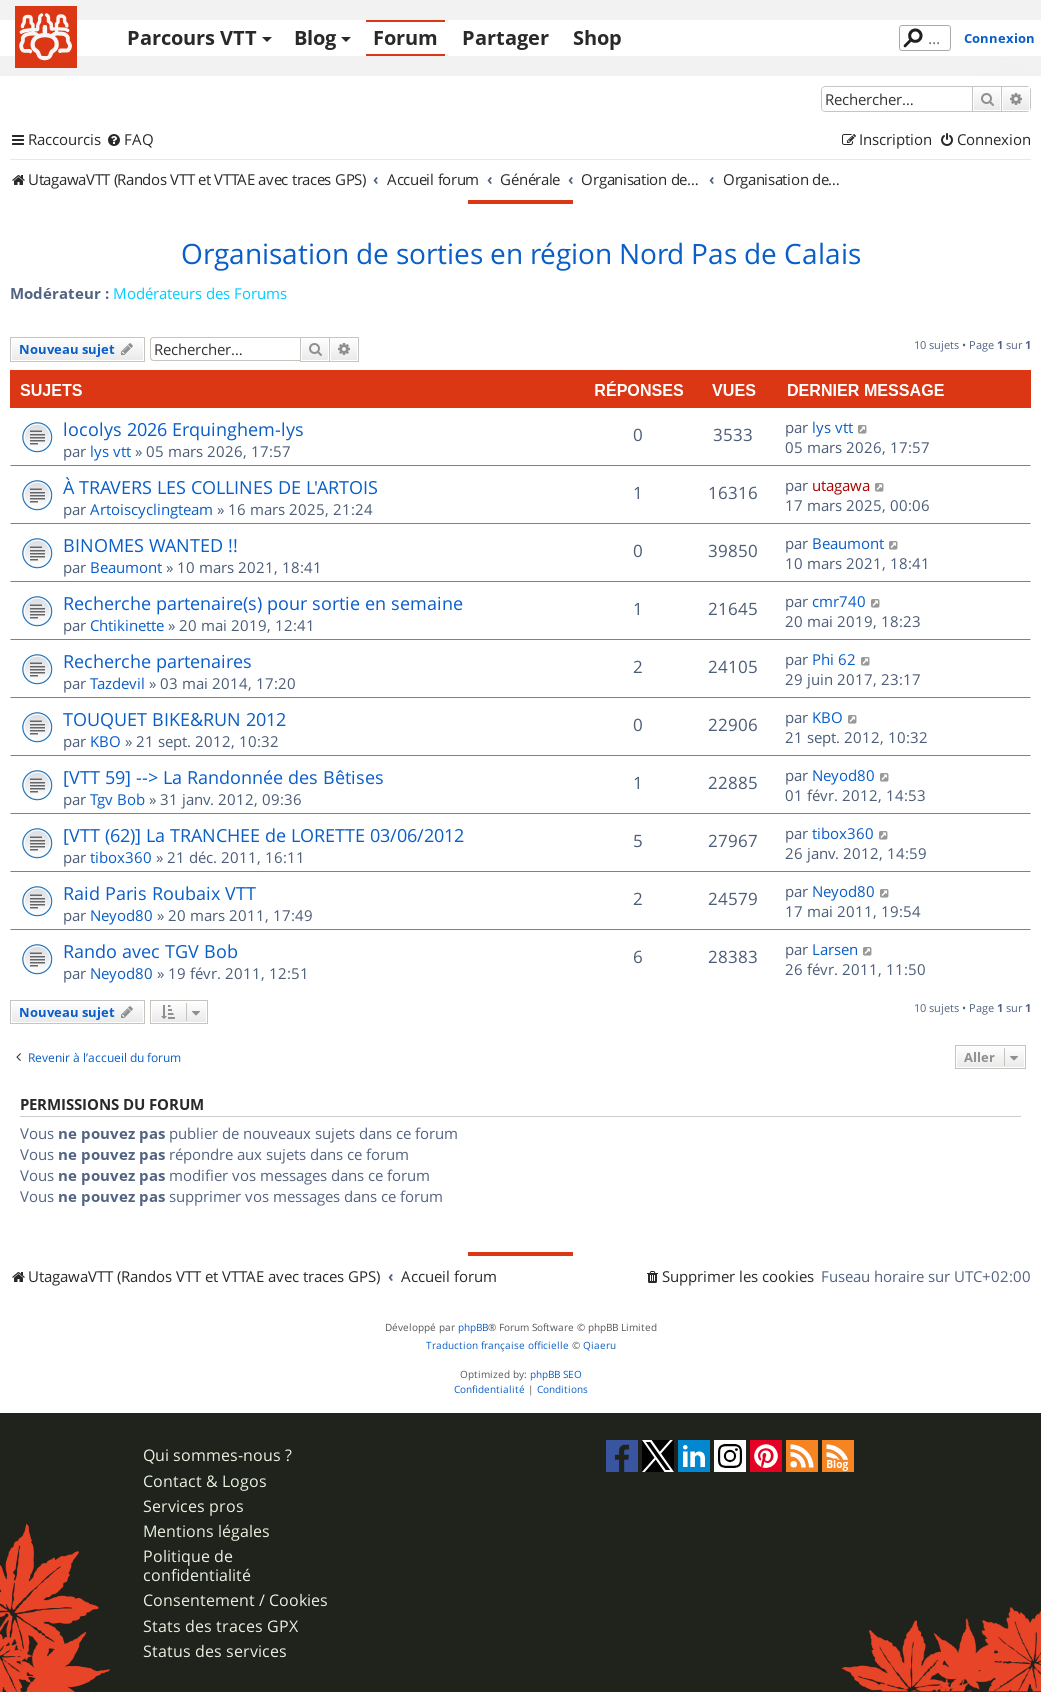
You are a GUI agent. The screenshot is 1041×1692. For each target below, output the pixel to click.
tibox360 (121, 857)
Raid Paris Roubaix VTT (159, 893)
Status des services (215, 1651)
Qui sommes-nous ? (217, 1455)
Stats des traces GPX (220, 1626)
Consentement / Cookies (235, 1600)
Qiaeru (599, 1345)
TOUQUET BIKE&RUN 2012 (174, 719)
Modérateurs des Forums (200, 293)
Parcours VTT (192, 37)
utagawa (841, 485)
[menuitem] (130, 140)
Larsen (835, 949)
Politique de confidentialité (197, 1566)
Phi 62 (834, 659)
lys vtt (110, 451)
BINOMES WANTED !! (150, 545)
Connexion (999, 38)
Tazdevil (117, 683)
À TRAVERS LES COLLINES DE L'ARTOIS (220, 487)
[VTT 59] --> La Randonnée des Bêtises (223, 777)
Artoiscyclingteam (151, 509)
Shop (597, 37)
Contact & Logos (205, 1481)
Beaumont (126, 567)
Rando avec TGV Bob (150, 951)
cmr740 (839, 601)
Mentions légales (206, 1531)
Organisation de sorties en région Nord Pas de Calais (521, 254)
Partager (505, 37)
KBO (105, 741)
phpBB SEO (556, 1374)
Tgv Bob (117, 799)
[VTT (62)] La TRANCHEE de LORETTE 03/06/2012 (263, 835)
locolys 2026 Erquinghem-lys (183, 429)
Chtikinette (127, 625)
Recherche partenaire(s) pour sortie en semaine (263, 603)
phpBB (473, 1327)
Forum (405, 37)
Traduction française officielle (497, 1345)
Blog (315, 37)
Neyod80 (843, 775)
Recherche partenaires (157, 661)
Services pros (193, 1506)
